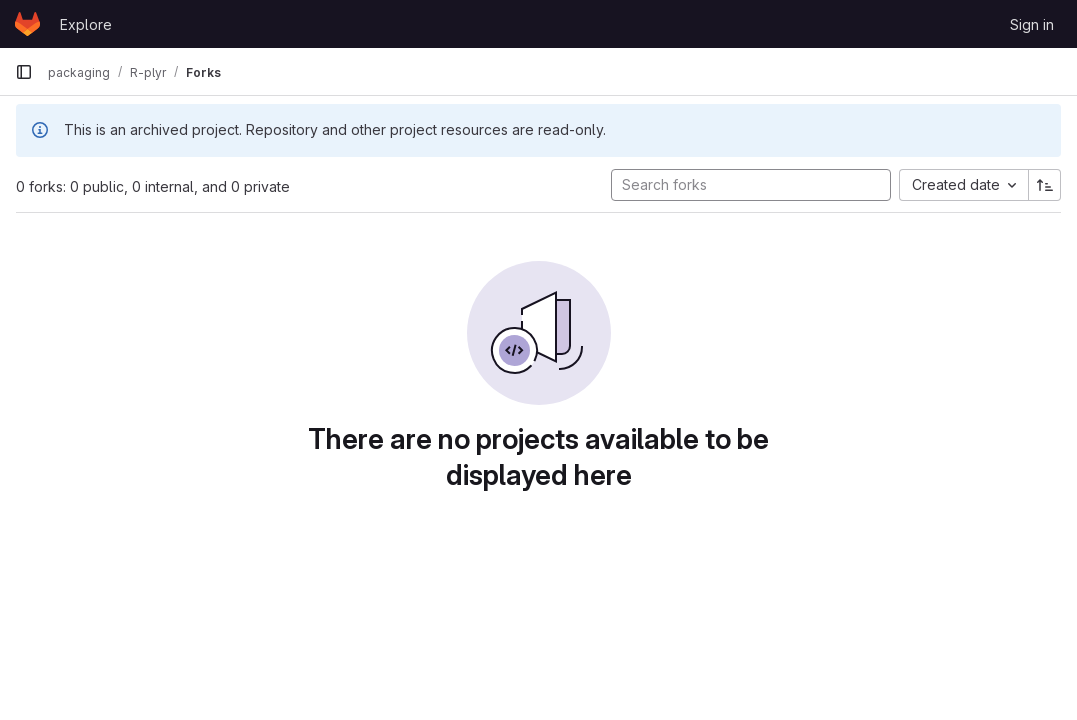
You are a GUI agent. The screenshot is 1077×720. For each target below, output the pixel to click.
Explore (86, 24)
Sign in (1032, 24)
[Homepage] (27, 24)
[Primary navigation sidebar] (24, 72)
